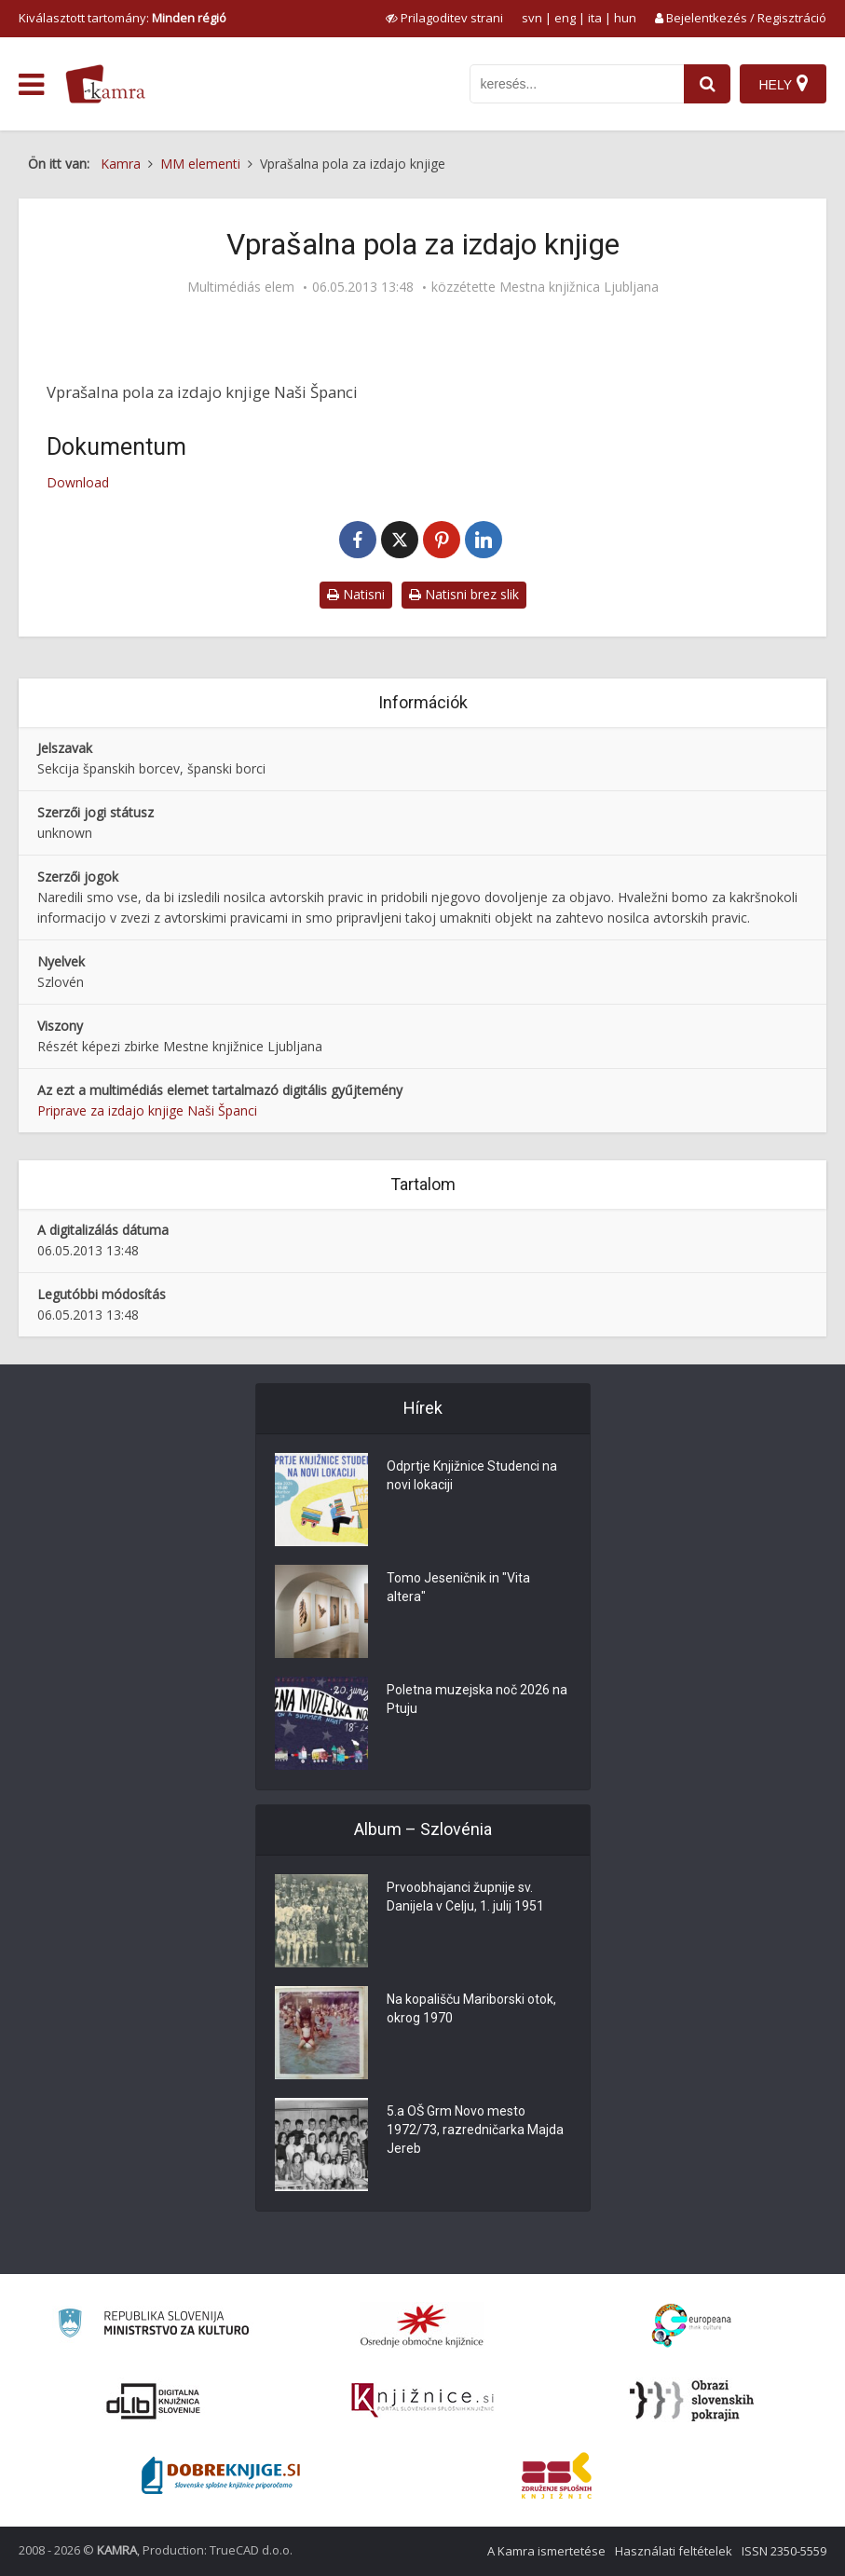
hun (625, 17)
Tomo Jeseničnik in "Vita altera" (458, 1588)
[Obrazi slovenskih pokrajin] (691, 2400)
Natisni (356, 594)
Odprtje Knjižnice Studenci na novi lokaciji (472, 1476)
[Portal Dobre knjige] (221, 2475)
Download (78, 482)
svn (532, 17)
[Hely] (783, 83)
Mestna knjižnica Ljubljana (579, 287)
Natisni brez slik (464, 594)
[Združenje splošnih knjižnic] (557, 2475)
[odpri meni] (31, 85)
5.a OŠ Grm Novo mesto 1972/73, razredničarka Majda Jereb (475, 2130)
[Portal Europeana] (691, 2326)
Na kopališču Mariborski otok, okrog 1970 (471, 2009)
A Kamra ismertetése (546, 2550)
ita (595, 17)
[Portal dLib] (153, 2400)
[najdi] (707, 83)
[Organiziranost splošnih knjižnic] (422, 2325)
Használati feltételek (673, 2550)
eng (565, 17)
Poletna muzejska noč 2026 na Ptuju (477, 1700)
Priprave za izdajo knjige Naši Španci (147, 1110)
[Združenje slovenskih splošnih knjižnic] (422, 2400)
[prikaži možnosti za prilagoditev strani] (444, 17)
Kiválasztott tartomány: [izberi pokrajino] (122, 17)
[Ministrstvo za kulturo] (153, 2326)
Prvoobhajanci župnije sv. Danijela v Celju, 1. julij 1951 (465, 1897)
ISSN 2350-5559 (784, 2550)
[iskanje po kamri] (577, 83)
